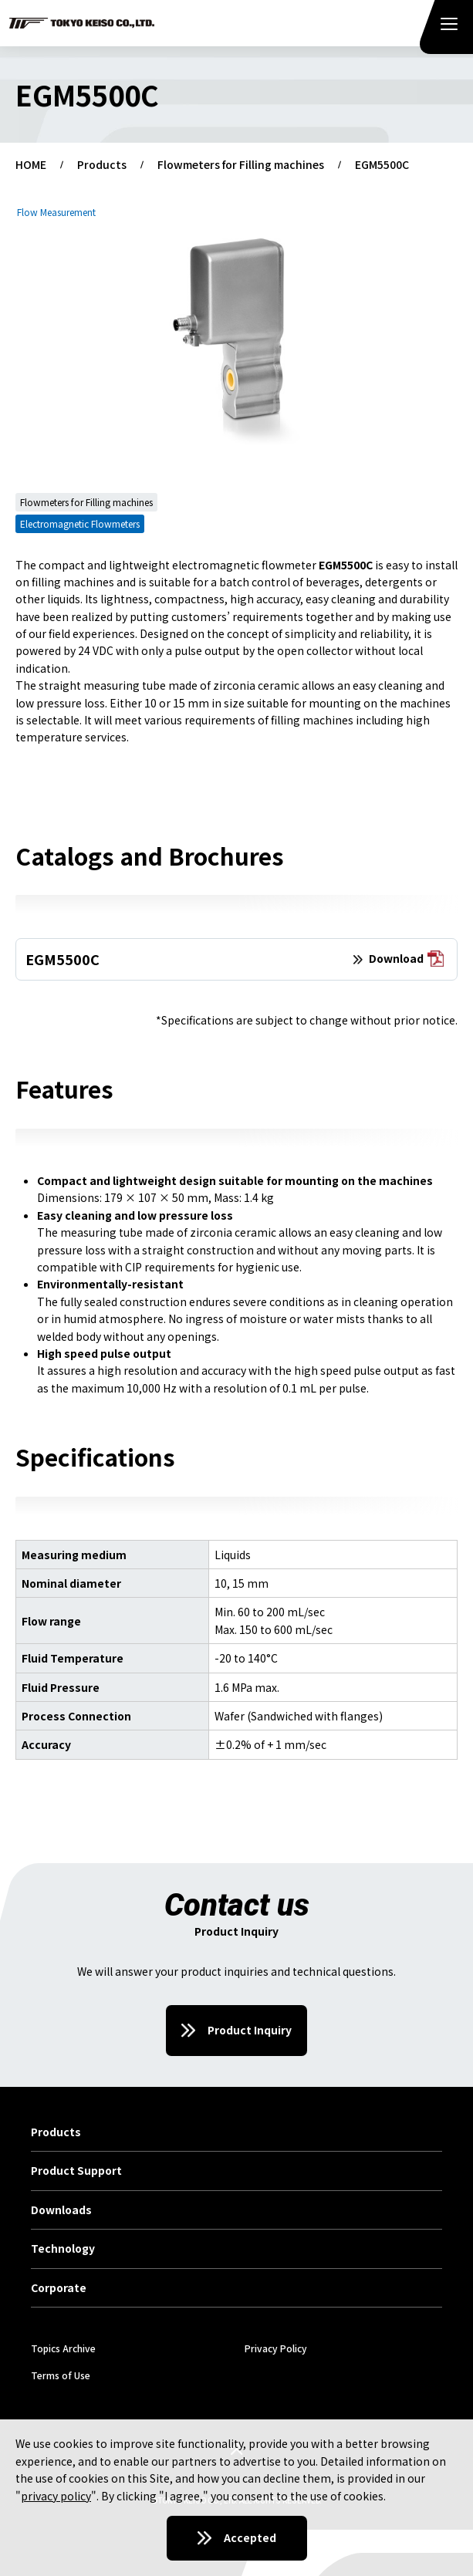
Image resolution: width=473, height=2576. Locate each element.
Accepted (250, 2537)
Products (102, 165)
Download (406, 959)
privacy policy (56, 2495)
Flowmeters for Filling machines (240, 165)
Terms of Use (60, 2375)
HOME (30, 165)
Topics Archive (63, 2348)
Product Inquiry (250, 2030)
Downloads (61, 2210)
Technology (63, 2249)
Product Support (76, 2171)
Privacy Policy (276, 2348)
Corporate (58, 2288)
